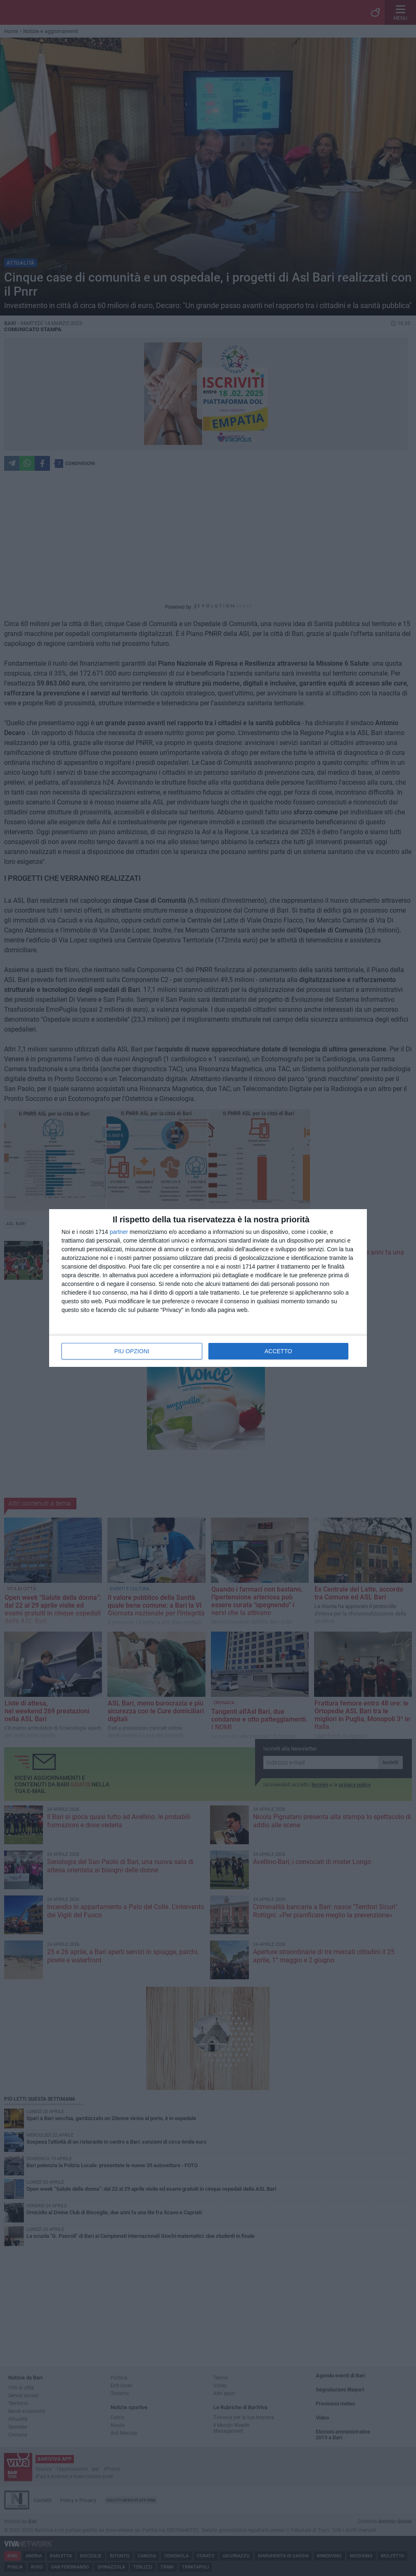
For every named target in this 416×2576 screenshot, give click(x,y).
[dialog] (208, 1288)
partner (119, 1232)
